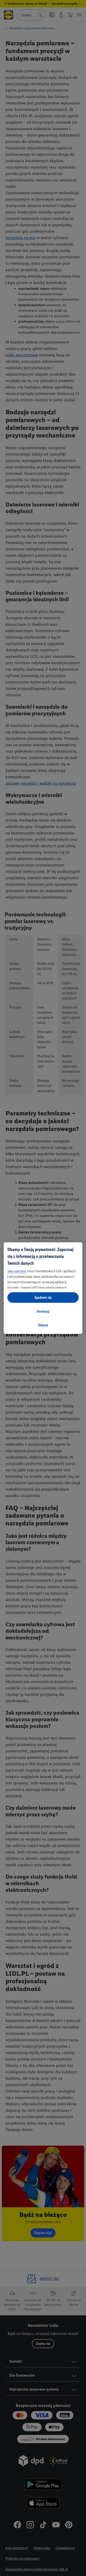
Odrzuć (43, 1325)
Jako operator (17, 1271)
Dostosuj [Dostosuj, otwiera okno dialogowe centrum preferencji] (43, 1311)
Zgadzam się (43, 1297)
